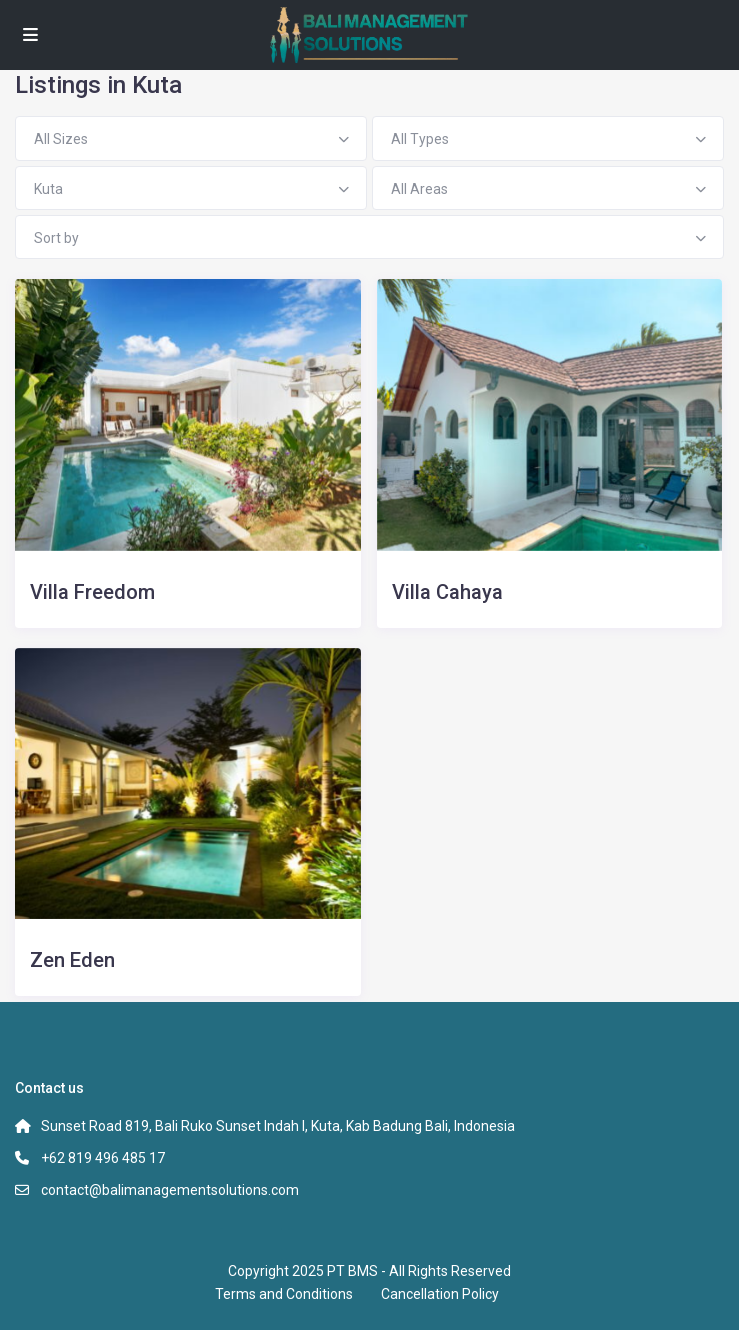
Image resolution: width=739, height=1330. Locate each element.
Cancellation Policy (440, 1294)
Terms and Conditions (284, 1294)
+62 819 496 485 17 (103, 1158)
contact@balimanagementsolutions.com (170, 1190)
